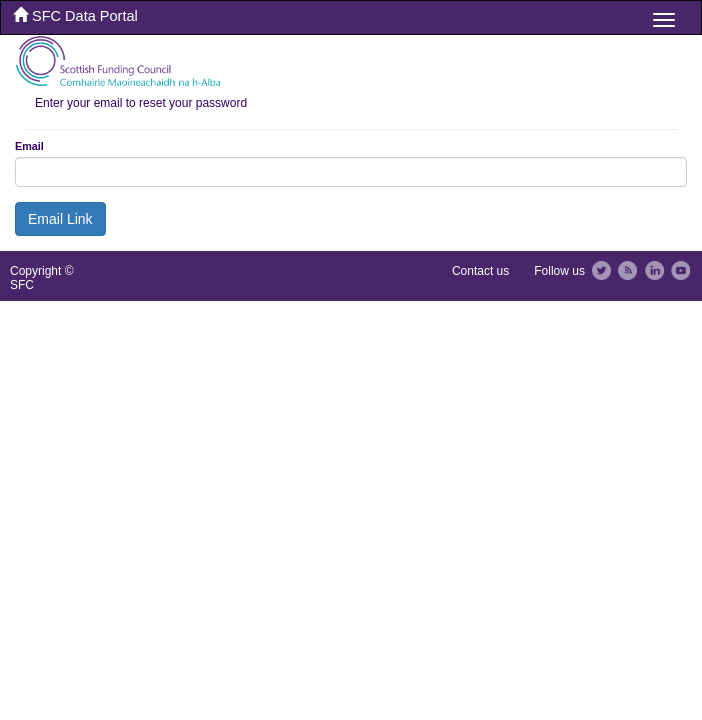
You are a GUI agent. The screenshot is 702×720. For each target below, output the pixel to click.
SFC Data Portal (75, 16)
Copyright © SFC (42, 278)
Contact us (480, 271)
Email (29, 146)
